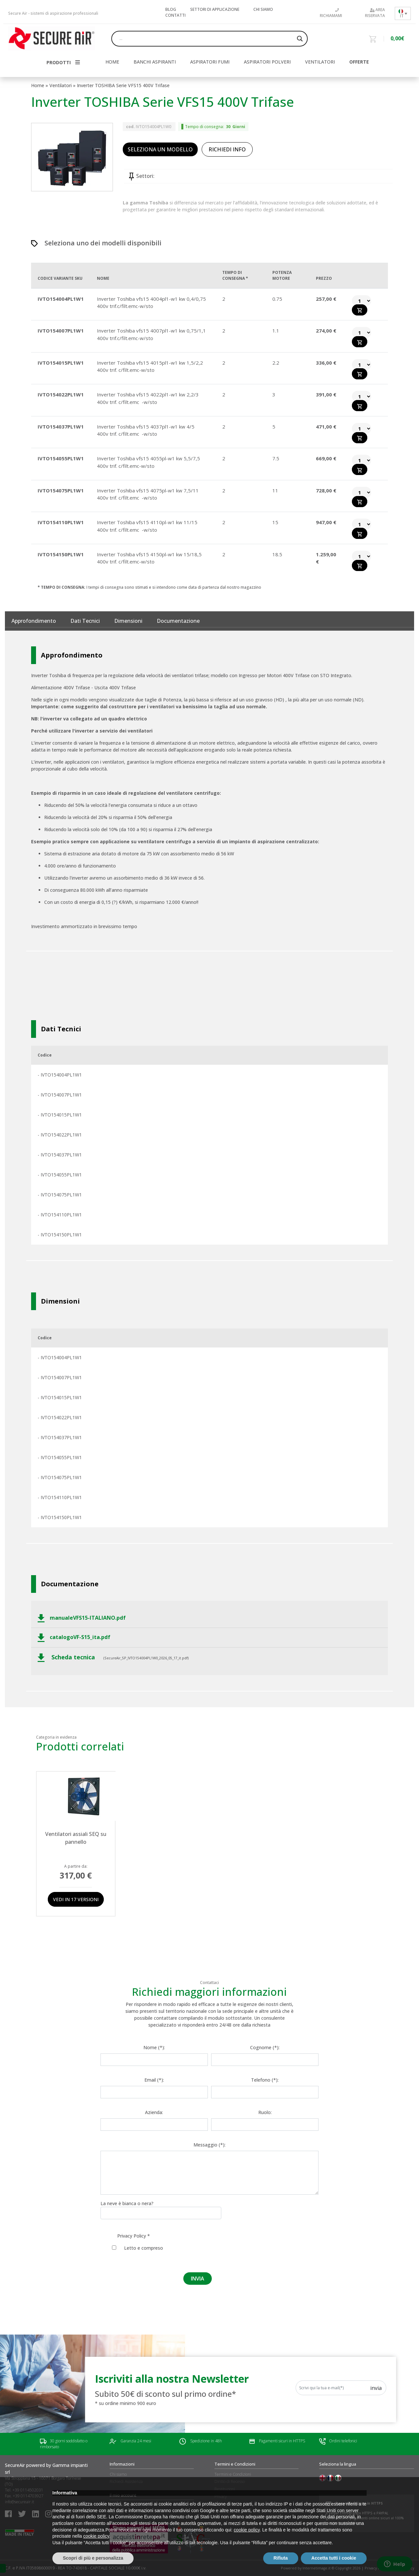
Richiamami (331, 13)
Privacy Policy (131, 2236)
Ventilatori (320, 62)
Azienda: (154, 2112)
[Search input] (206, 38)
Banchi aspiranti (155, 62)
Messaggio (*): (209, 2145)
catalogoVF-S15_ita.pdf (74, 1637)
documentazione (178, 620)
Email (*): (154, 2080)
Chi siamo (263, 9)
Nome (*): (154, 2047)
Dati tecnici (85, 620)
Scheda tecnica (67, 1657)
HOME (112, 62)
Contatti (175, 15)
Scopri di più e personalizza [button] (93, 2558)
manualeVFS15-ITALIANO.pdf (82, 1618)
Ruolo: (265, 2112)
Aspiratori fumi (209, 62)
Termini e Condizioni (232, 2474)
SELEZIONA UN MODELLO (160, 149)
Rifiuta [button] (281, 2558)
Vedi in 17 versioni (76, 1899)
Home (37, 85)
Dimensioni (128, 620)
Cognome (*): (265, 2047)
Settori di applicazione (214, 9)
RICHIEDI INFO (227, 149)
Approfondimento (33, 620)
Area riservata (375, 12)
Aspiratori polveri (267, 62)
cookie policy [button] (247, 2529)
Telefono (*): (265, 2080)
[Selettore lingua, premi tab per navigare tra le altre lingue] (403, 13)
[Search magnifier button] (299, 38)
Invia (376, 2388)
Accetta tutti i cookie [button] (333, 2558)
